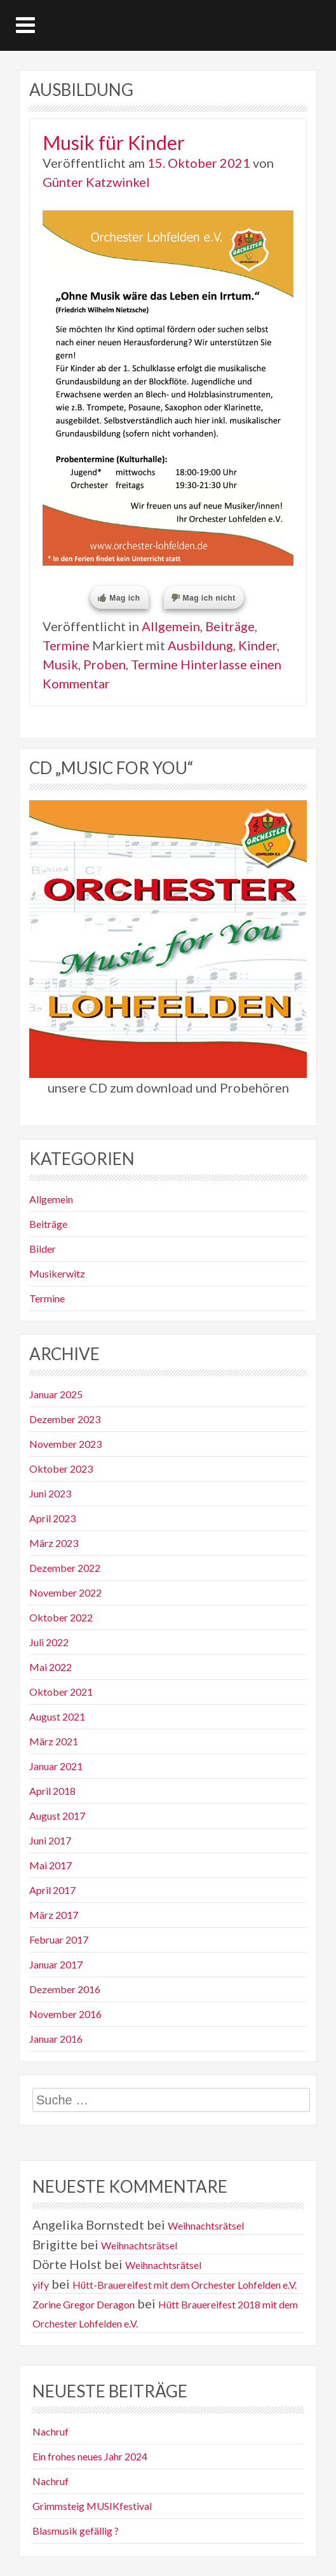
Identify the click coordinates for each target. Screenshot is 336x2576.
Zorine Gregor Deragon (83, 2304)
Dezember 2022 (64, 1568)
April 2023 (52, 1518)
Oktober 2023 (61, 1468)
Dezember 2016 (64, 1989)
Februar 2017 (58, 1939)
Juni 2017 (50, 1840)
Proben (104, 664)
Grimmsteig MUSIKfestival (92, 2506)
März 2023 (53, 1543)
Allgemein (171, 626)
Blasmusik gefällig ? (75, 2531)
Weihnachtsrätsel (206, 2225)
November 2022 (65, 1592)
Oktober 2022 (61, 1617)
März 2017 (53, 1915)
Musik (60, 664)
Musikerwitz (57, 1273)
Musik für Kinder (114, 142)
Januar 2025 (56, 1394)
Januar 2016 (56, 2039)
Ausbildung (200, 645)
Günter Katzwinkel (96, 181)
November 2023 (65, 1444)
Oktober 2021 (61, 1692)
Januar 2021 (56, 1766)
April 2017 (52, 1890)
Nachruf (50, 2431)
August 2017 (57, 1815)
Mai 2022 (50, 1667)
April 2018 (52, 1791)
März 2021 (53, 1741)
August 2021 (57, 1716)
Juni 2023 (50, 1493)
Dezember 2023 (64, 1419)
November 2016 (65, 2014)
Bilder (42, 1249)
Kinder (257, 645)
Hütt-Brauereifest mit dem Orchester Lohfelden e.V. (184, 2285)
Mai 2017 (50, 1865)
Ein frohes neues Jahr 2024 (89, 2456)
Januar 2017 (56, 1964)
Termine (66, 645)
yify (40, 2285)
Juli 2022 (49, 1642)
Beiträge (230, 626)
